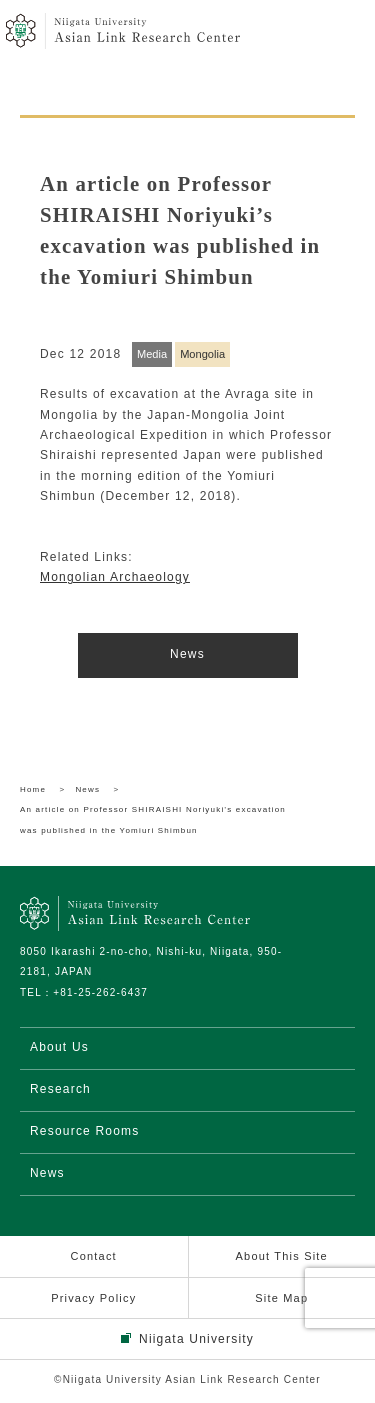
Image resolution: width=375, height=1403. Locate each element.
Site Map (281, 1298)
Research (60, 1089)
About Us (59, 1047)
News (187, 654)
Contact (94, 1256)
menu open (343, 32)
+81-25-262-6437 (100, 992)
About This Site (282, 1256)
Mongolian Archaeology (115, 577)
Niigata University (196, 1339)
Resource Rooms (85, 1131)
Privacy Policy (93, 1298)
